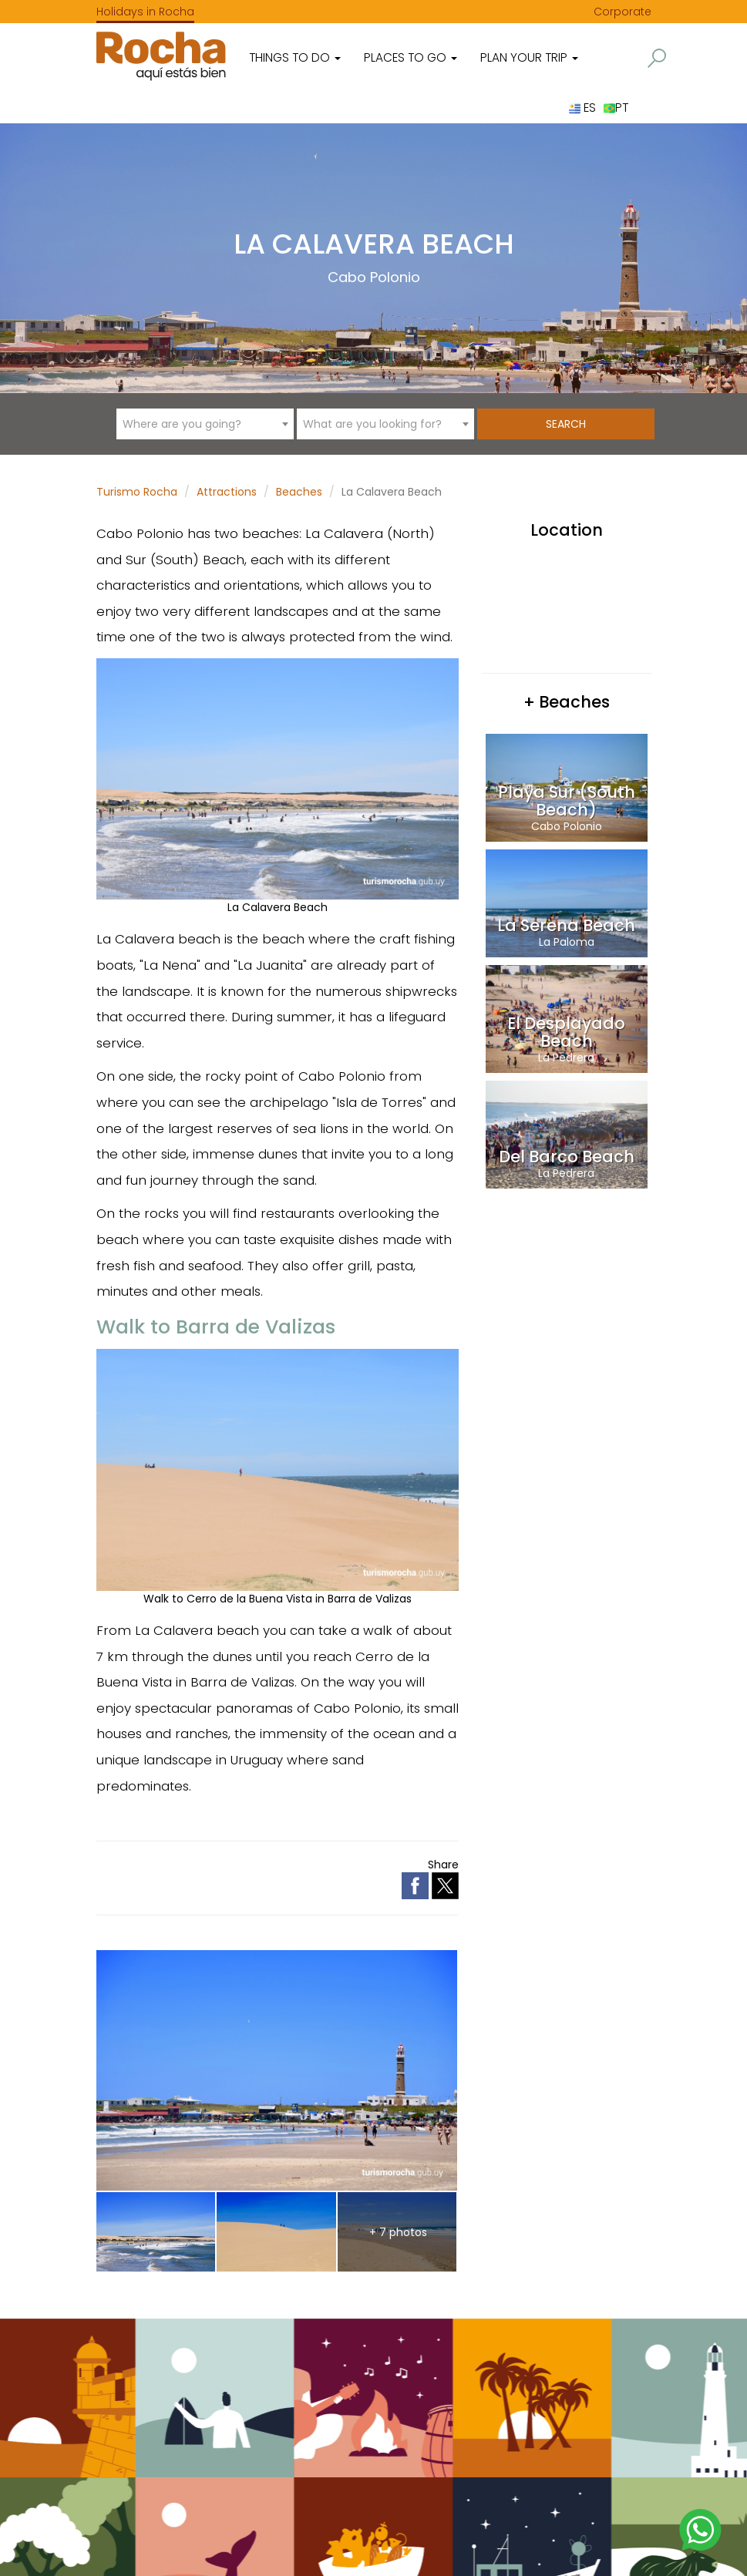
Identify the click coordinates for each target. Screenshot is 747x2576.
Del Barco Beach (566, 1156)
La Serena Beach (566, 925)
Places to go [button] (410, 57)
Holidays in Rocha (145, 11)
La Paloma (566, 942)
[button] (657, 58)
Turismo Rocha (136, 491)
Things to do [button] (295, 57)
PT (616, 107)
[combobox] (205, 424)
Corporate (622, 11)
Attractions (227, 491)
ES (582, 107)
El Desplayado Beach (566, 1032)
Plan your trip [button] (529, 57)
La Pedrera (566, 1057)
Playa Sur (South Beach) (566, 801)
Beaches (299, 491)
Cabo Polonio (374, 277)
